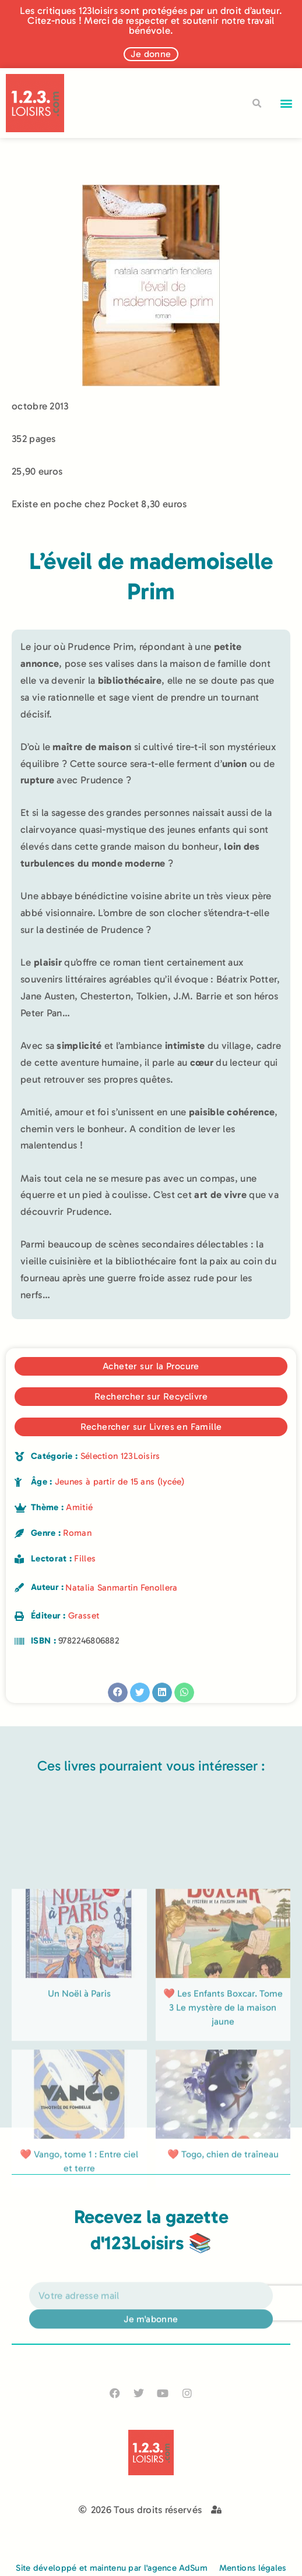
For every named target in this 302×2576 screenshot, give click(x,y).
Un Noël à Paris (79, 2105)
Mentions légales (252, 2568)
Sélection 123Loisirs (120, 1456)
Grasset (83, 1615)
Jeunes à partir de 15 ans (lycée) (120, 1481)
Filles (85, 1558)
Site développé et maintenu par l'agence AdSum (112, 2568)
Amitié (79, 1507)
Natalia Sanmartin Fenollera (121, 1587)
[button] (286, 102)
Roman (77, 1533)
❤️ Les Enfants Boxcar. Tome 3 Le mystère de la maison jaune (223, 2119)
